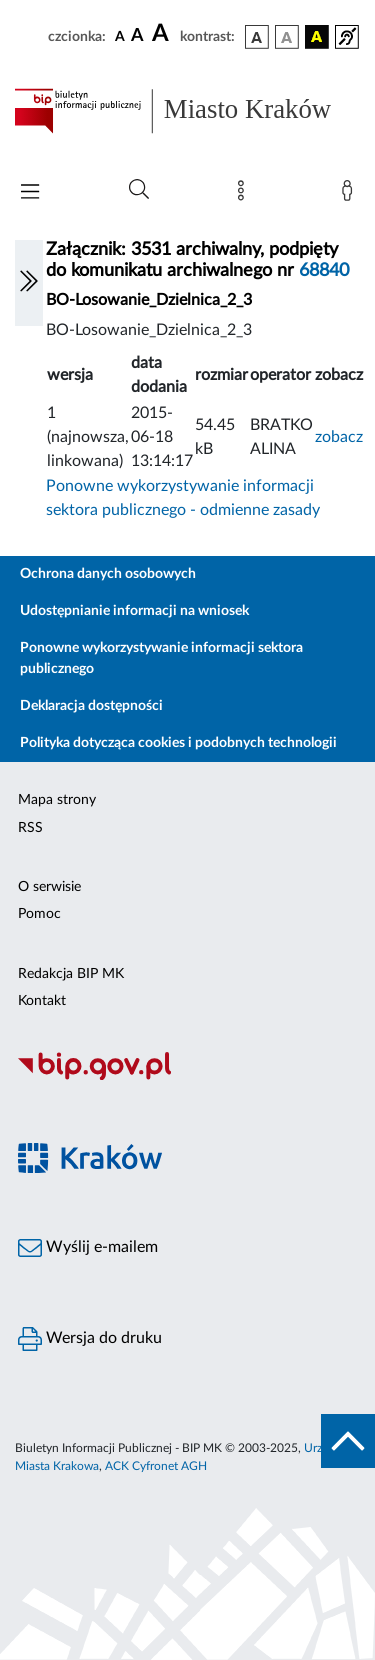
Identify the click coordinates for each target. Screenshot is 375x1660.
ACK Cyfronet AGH (156, 1466)
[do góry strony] (348, 1441)
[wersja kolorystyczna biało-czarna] (287, 37)
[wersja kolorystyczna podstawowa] (257, 37)
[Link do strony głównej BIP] (187, 111)
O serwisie (49, 887)
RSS (30, 828)
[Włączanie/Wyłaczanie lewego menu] (29, 283)
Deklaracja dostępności (91, 706)
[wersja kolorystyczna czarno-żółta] (317, 37)
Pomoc (39, 914)
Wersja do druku (90, 1339)
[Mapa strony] (245, 195)
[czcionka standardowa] (120, 36)
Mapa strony (57, 800)
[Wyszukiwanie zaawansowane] (139, 190)
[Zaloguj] (351, 195)
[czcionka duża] (163, 34)
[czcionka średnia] (137, 36)
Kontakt (42, 1001)
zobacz (339, 437)
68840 (324, 271)
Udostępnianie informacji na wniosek (134, 611)
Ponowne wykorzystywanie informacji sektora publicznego (161, 658)
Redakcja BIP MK (71, 974)
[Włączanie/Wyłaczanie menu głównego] (30, 193)
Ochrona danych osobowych (108, 574)
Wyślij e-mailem (88, 1248)
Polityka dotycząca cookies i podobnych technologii (178, 743)
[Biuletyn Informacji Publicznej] (187, 1077)
